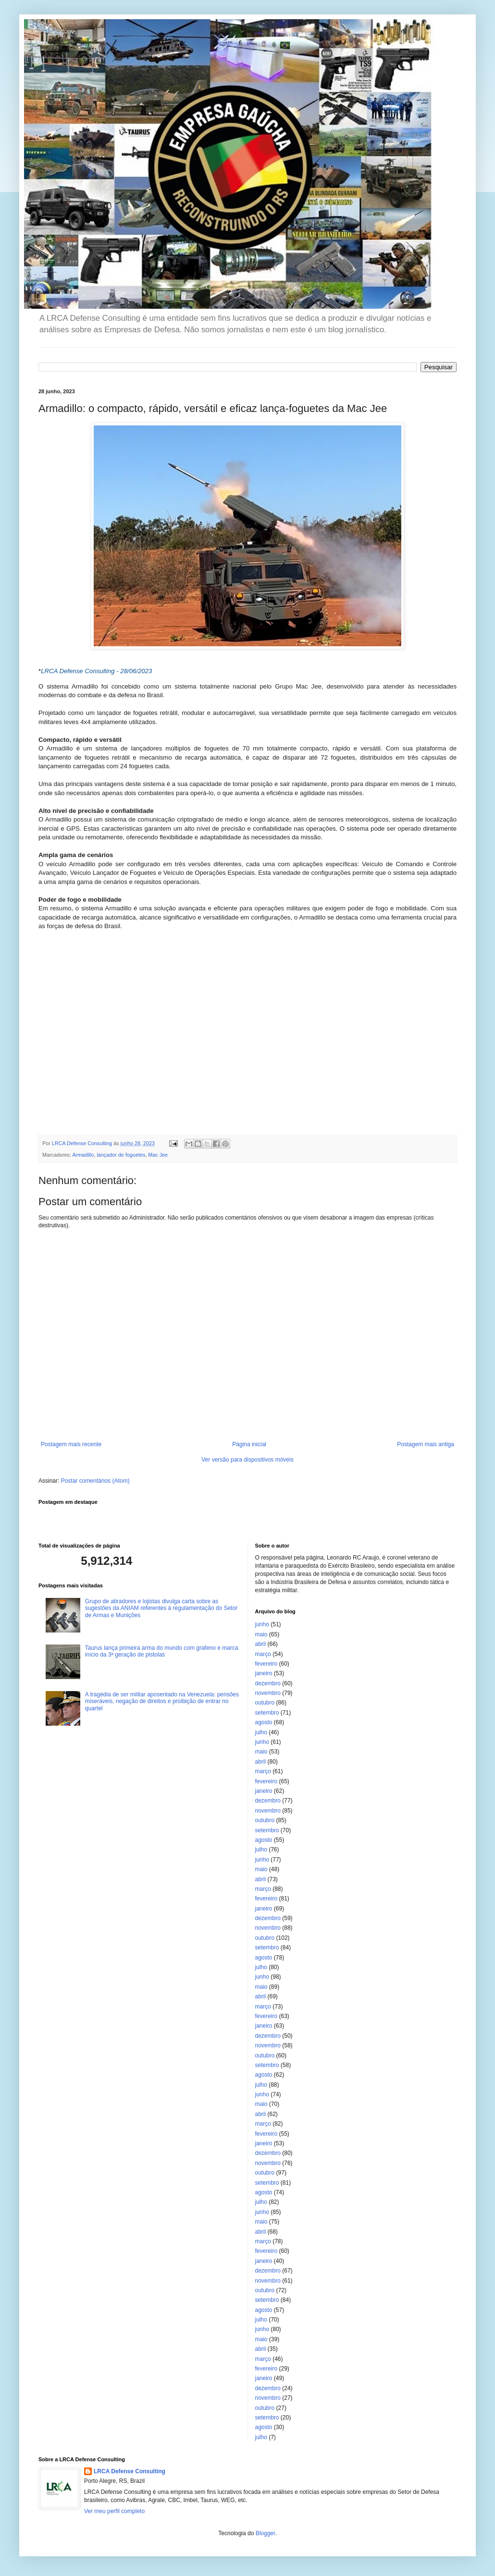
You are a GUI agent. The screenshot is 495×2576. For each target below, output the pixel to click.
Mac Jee (158, 1155)
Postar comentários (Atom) (95, 1480)
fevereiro (266, 1663)
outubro (265, 1702)
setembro (267, 1712)
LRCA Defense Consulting (129, 2471)
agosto (263, 1722)
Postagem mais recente (71, 1444)
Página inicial (249, 1444)
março (263, 1654)
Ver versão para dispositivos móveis (247, 1459)
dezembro (268, 1683)
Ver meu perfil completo (114, 2511)
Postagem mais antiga (425, 1444)
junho (262, 1624)
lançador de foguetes (121, 1155)
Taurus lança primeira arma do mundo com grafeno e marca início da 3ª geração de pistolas (161, 1651)
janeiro (263, 1673)
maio (261, 1634)
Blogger (265, 2533)
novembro (268, 1693)
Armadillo (83, 1155)
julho (261, 1732)
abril (260, 1644)
